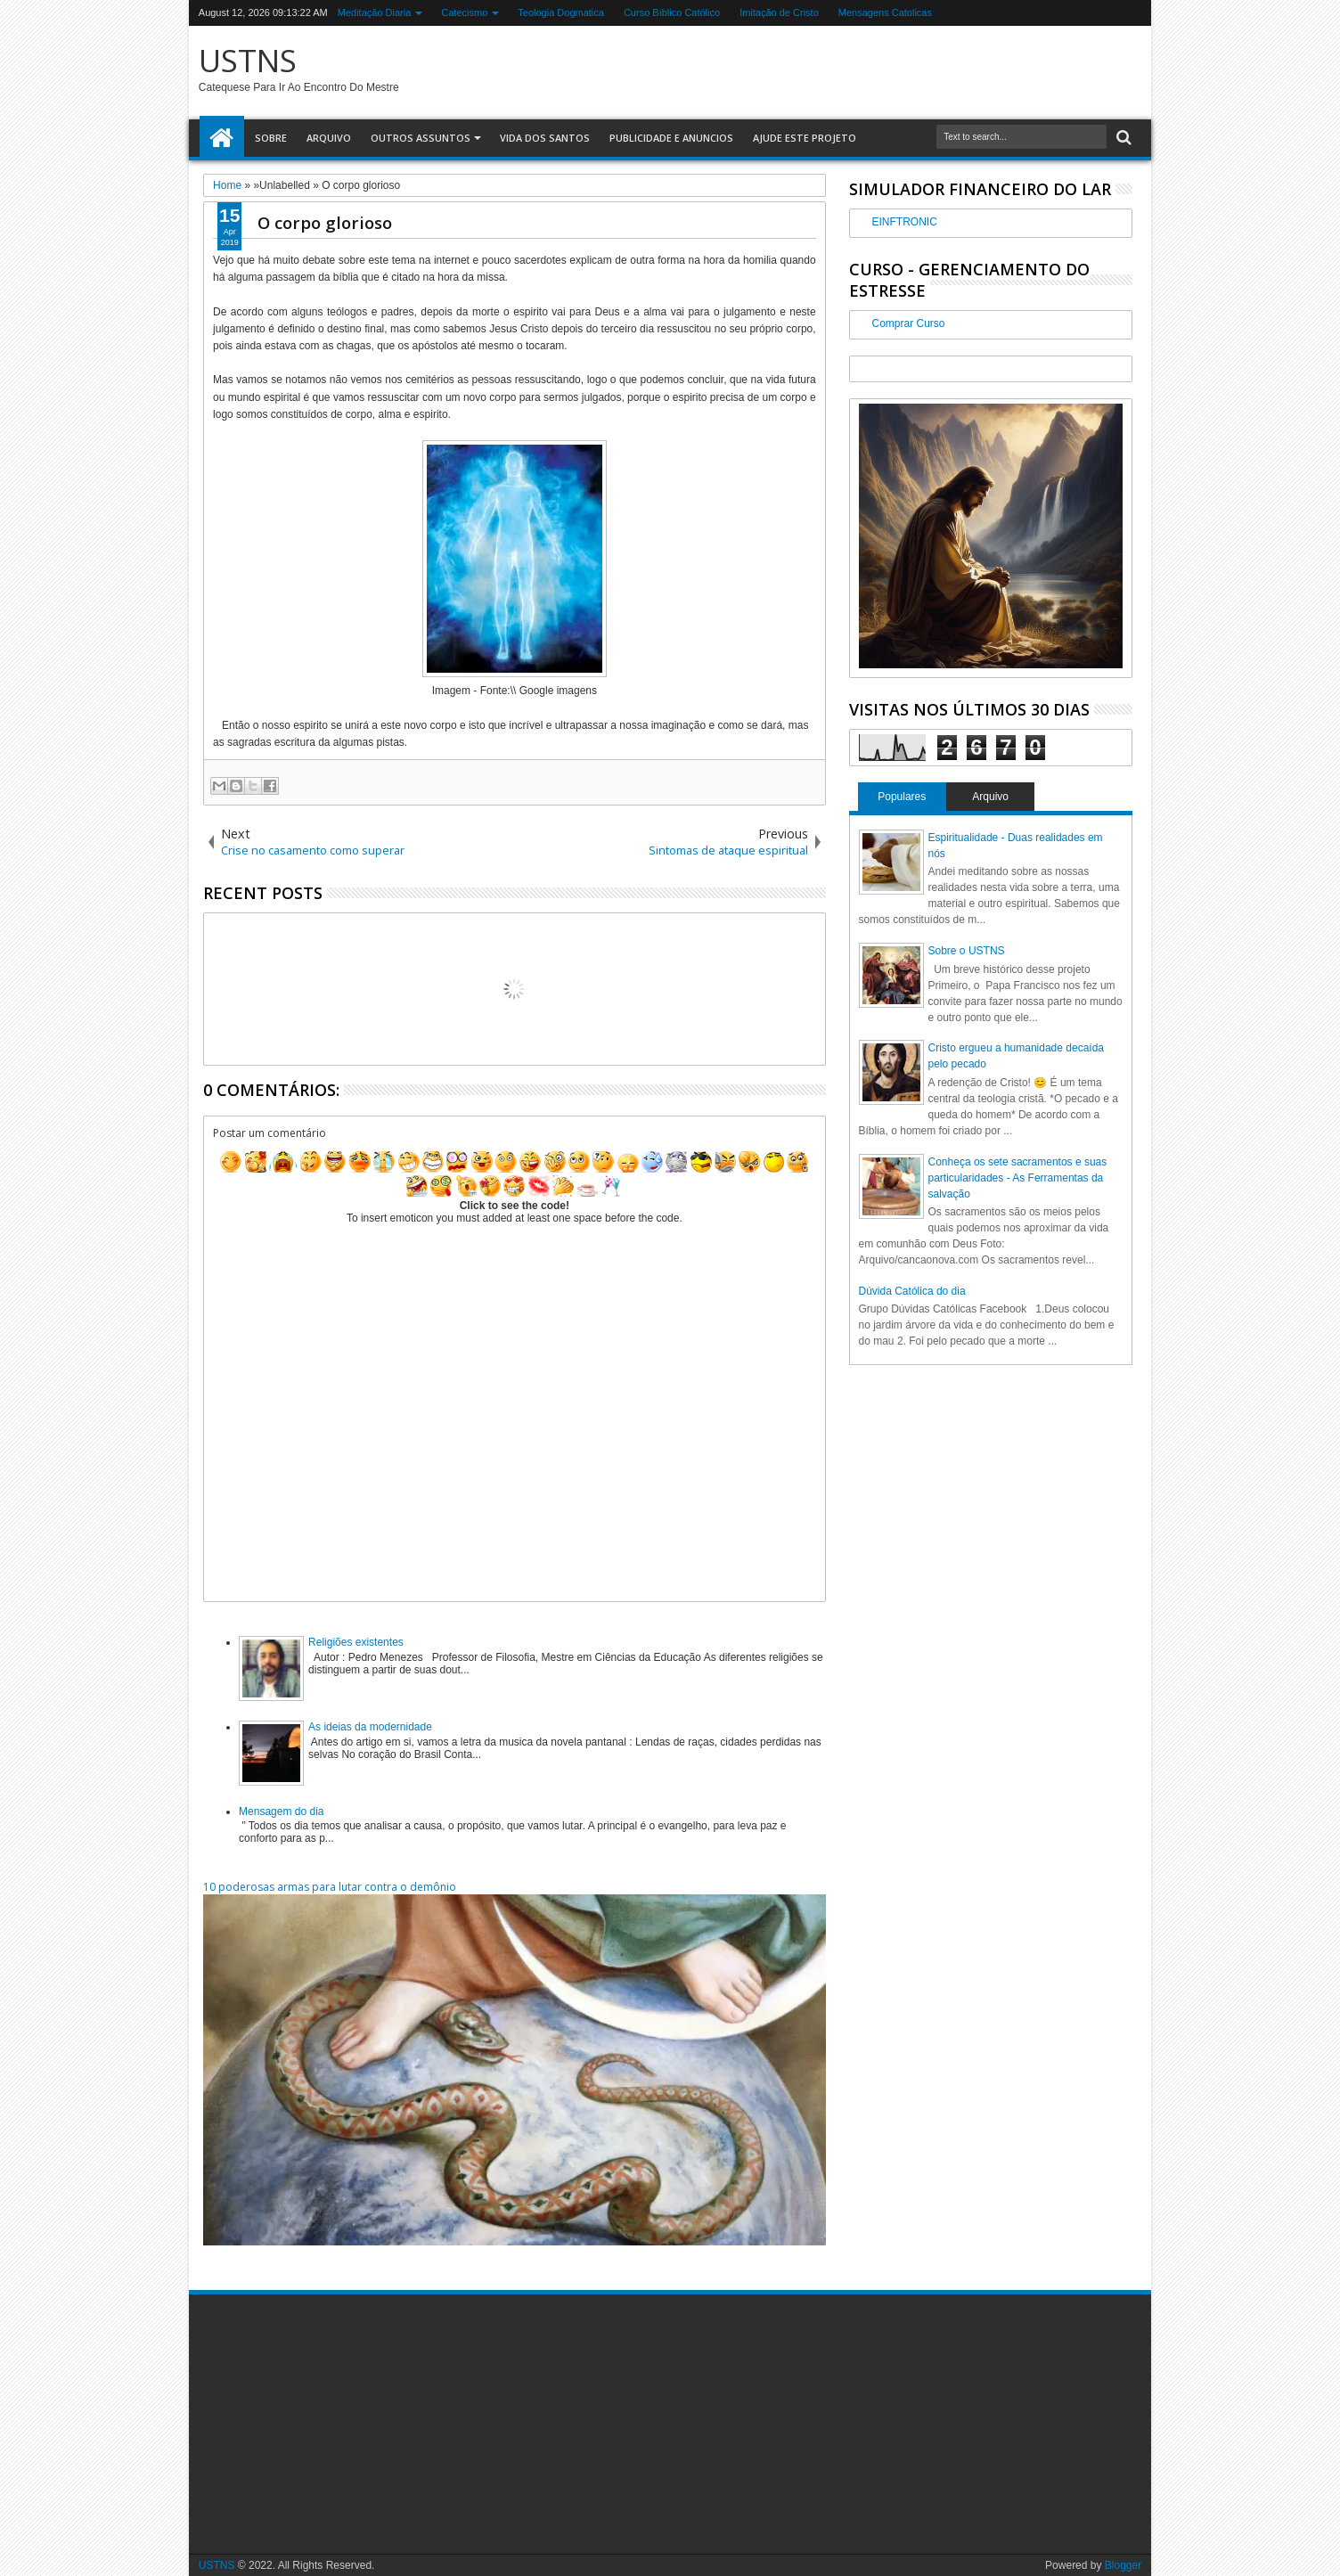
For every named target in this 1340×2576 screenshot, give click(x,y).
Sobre (271, 137)
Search (1122, 138)
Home (222, 138)
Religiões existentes (356, 1642)
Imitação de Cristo (779, 12)
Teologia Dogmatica (561, 12)
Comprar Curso (908, 323)
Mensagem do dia (281, 1811)
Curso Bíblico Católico (672, 12)
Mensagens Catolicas (885, 12)
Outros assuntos (420, 137)
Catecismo (464, 12)
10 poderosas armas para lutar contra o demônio (329, 1886)
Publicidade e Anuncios (671, 137)
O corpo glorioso (324, 222)
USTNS (248, 60)
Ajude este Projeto (804, 137)
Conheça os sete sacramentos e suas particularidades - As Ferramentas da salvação (1017, 1178)
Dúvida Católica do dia (912, 1291)
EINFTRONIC (904, 222)
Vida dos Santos (545, 137)
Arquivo (328, 137)
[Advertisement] (340, 2423)
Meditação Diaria (375, 12)
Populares (902, 796)
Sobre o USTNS (966, 951)
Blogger (1123, 2565)
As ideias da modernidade (370, 1727)
